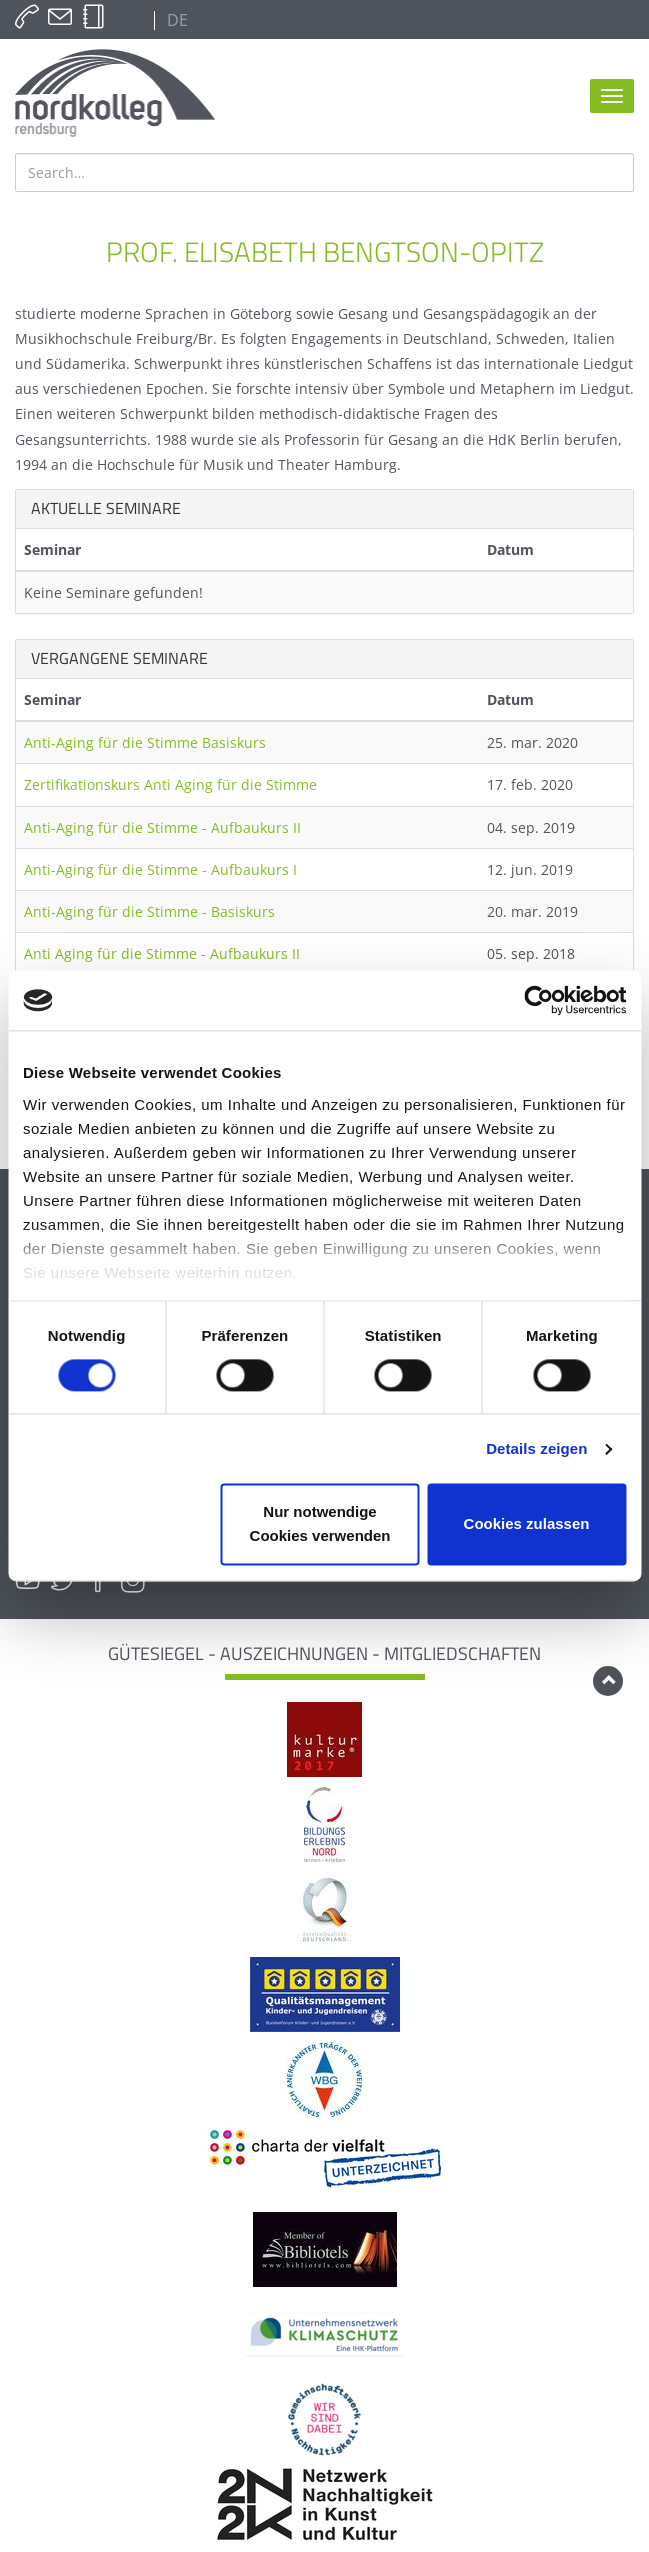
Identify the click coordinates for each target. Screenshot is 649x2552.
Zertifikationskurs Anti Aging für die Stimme (170, 784)
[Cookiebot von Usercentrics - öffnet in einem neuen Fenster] (538, 1000)
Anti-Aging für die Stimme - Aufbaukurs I (160, 869)
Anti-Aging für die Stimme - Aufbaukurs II (162, 827)
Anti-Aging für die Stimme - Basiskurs (149, 911)
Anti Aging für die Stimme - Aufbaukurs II (162, 953)
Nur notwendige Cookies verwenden (320, 1524)
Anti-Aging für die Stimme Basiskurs (145, 742)
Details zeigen (536, 1448)
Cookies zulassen (527, 1524)
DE (175, 20)
